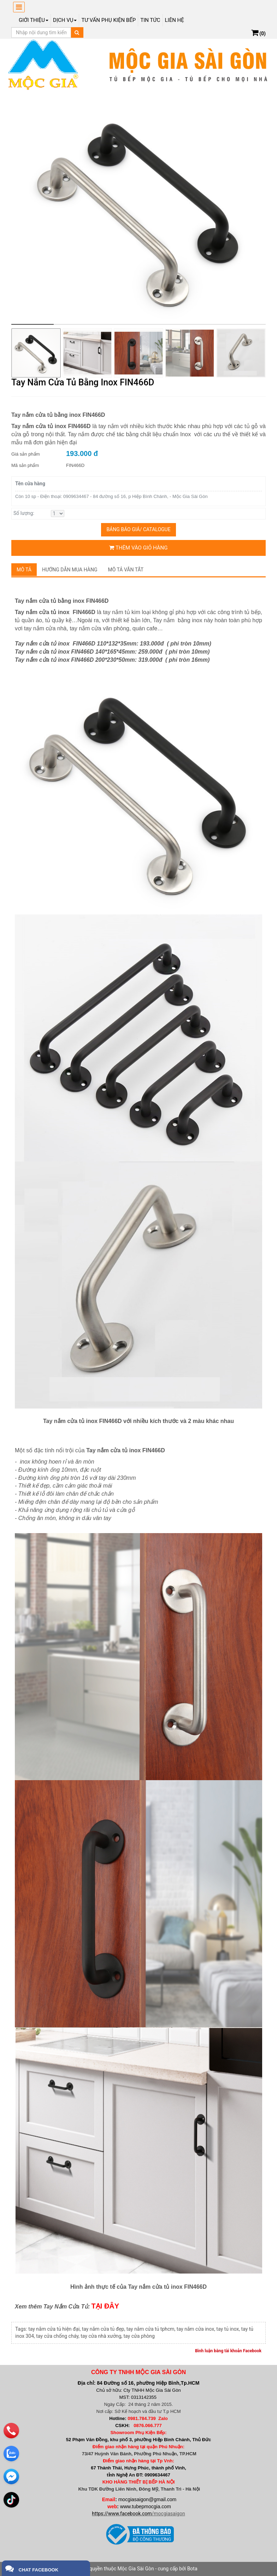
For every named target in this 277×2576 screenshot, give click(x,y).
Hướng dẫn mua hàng (70, 569)
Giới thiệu (33, 20)
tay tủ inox (227, 2329)
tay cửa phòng (139, 2336)
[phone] (11, 2430)
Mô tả (24, 569)
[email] (11, 2476)
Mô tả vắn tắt (126, 569)
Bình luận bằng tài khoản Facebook (228, 2350)
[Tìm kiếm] (76, 32)
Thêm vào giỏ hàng (138, 548)
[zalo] (11, 2453)
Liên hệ (174, 20)
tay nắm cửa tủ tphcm (150, 2329)
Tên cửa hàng (30, 483)
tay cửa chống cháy (57, 2336)
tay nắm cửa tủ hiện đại (53, 2329)
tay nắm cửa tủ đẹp (103, 2329)
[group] (138, 210)
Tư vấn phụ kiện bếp (108, 20)
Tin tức (150, 20)
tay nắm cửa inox (195, 2329)
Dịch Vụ (65, 20)
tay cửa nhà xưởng (101, 2336)
